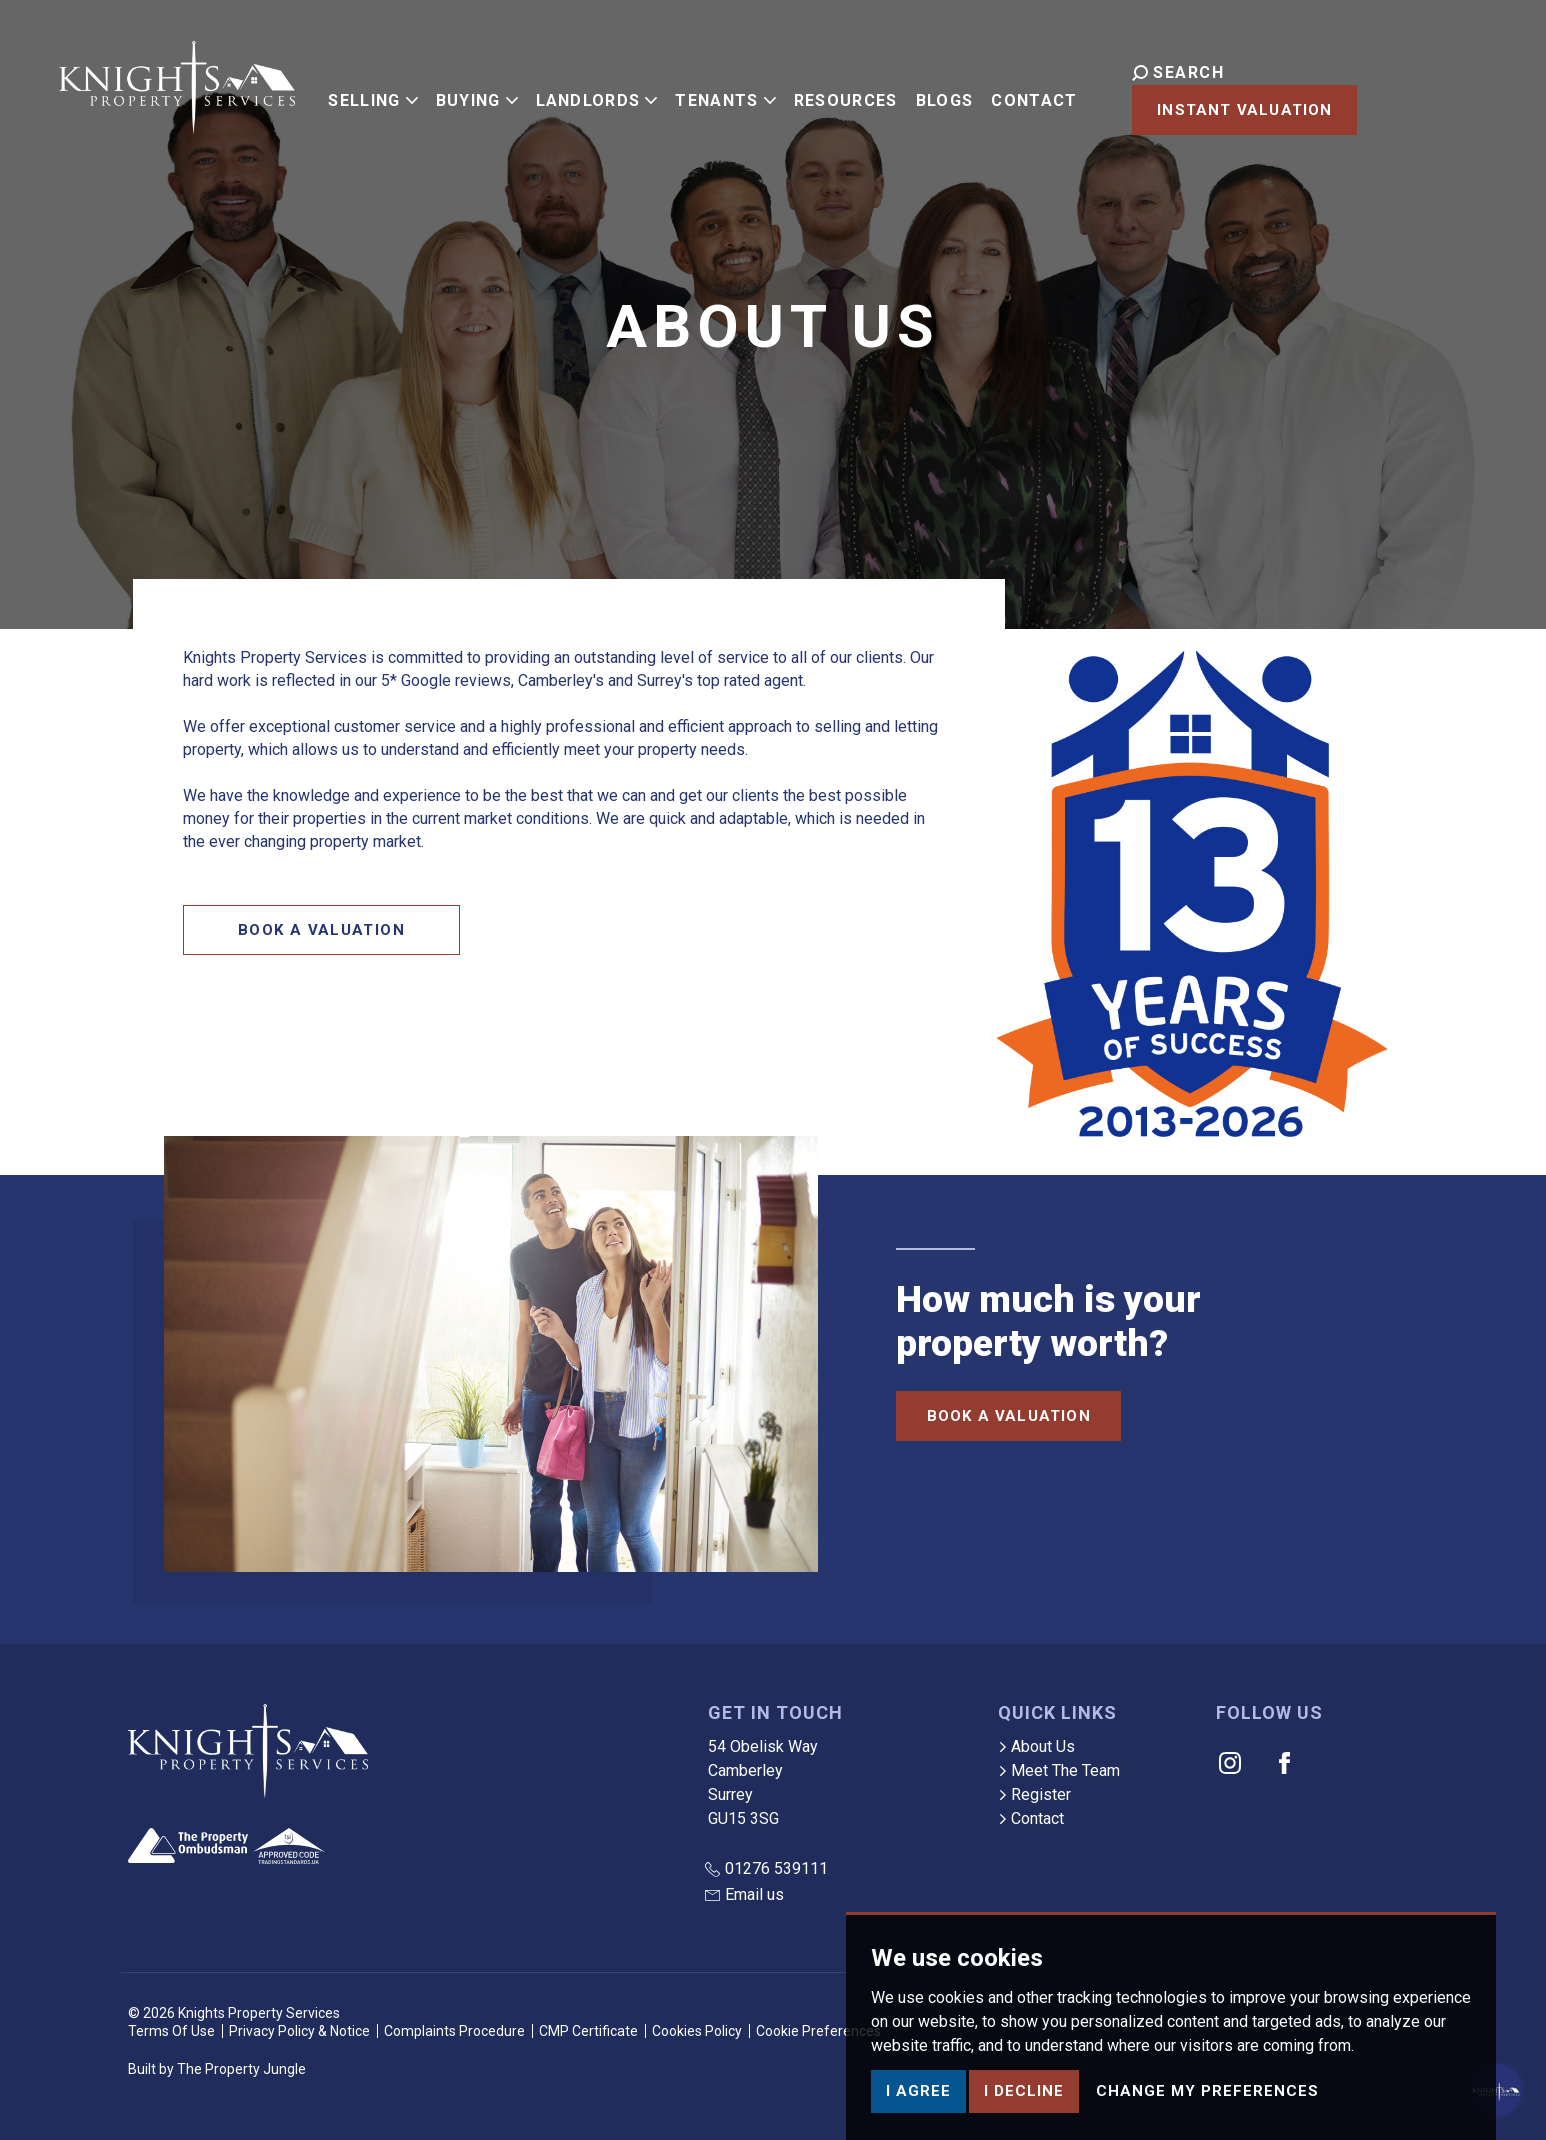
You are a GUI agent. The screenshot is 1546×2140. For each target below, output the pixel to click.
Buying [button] (478, 95)
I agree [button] (918, 2109)
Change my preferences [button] (1207, 2109)
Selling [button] (373, 95)
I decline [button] (1024, 2109)
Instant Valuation (1374, 98)
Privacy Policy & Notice (299, 2031)
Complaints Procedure (454, 2031)
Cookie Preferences (818, 2031)
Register (1034, 1794)
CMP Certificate (588, 2031)
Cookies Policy (697, 2031)
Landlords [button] (598, 95)
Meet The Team (1059, 1770)
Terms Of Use (171, 2031)
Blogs (946, 95)
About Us (1036, 1746)
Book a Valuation (321, 930)
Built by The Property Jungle (217, 2069)
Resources (847, 95)
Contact (1036, 95)
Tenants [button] (727, 95)
